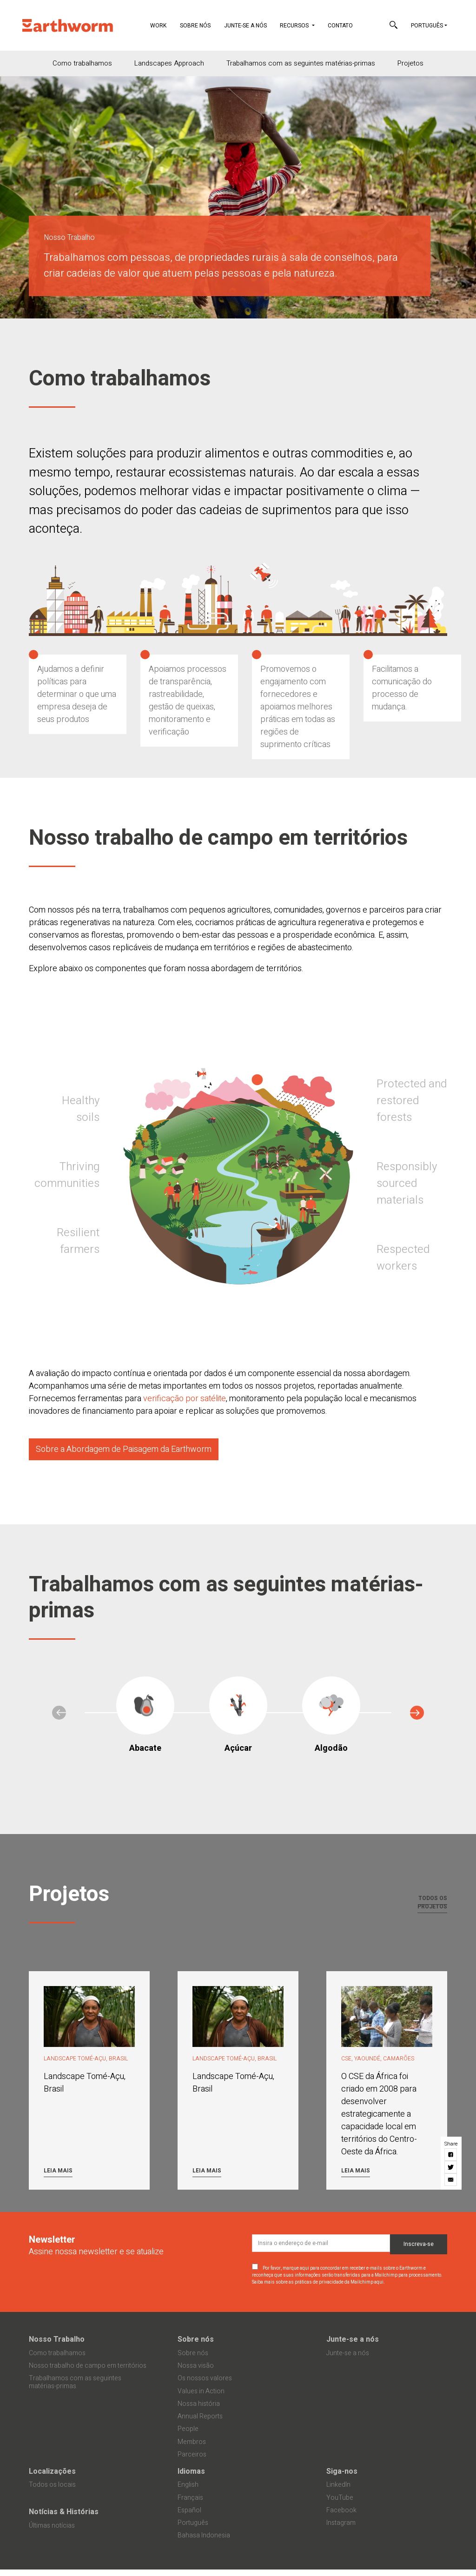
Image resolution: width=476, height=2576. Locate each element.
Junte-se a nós (245, 25)
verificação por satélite (184, 1398)
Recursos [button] (295, 25)
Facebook (341, 2510)
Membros (192, 2442)
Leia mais (58, 2170)
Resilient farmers (78, 1241)
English (188, 2485)
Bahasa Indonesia (204, 2535)
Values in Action (201, 2391)
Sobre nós (195, 25)
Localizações (52, 2471)
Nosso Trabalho (57, 2339)
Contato (340, 25)
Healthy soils (80, 1109)
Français (190, 2498)
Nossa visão (196, 2366)
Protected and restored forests (412, 1101)
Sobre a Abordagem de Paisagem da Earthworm (124, 1449)
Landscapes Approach (169, 63)
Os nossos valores (205, 2378)
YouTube (339, 2498)
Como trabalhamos (82, 63)
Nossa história (199, 2404)
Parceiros (192, 2454)
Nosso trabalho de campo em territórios (87, 2366)
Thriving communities (66, 1175)
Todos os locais (52, 2485)
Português (427, 25)
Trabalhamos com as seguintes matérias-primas (300, 63)
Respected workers (403, 1257)
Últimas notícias (52, 2525)
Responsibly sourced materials (407, 1183)
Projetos (410, 63)
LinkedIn (338, 2485)
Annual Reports (200, 2416)
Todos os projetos (432, 1902)
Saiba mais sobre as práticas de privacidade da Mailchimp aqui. (318, 2282)
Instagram (341, 2523)
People (188, 2429)
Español (189, 2510)
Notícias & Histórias (64, 2511)
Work (161, 25)
